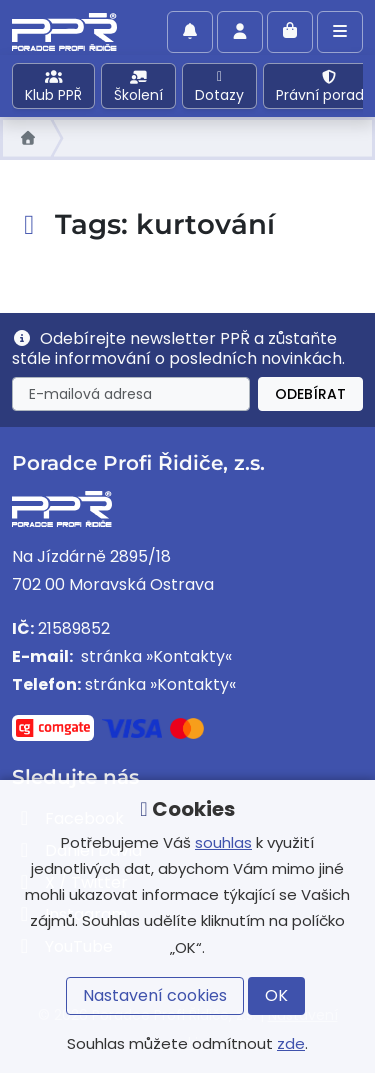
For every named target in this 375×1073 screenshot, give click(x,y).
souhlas (223, 842)
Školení (138, 87)
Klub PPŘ (53, 87)
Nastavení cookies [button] (155, 995)
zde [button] (291, 1043)
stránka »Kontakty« (154, 656)
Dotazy (219, 87)
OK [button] (276, 995)
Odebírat (310, 394)
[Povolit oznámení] (190, 32)
